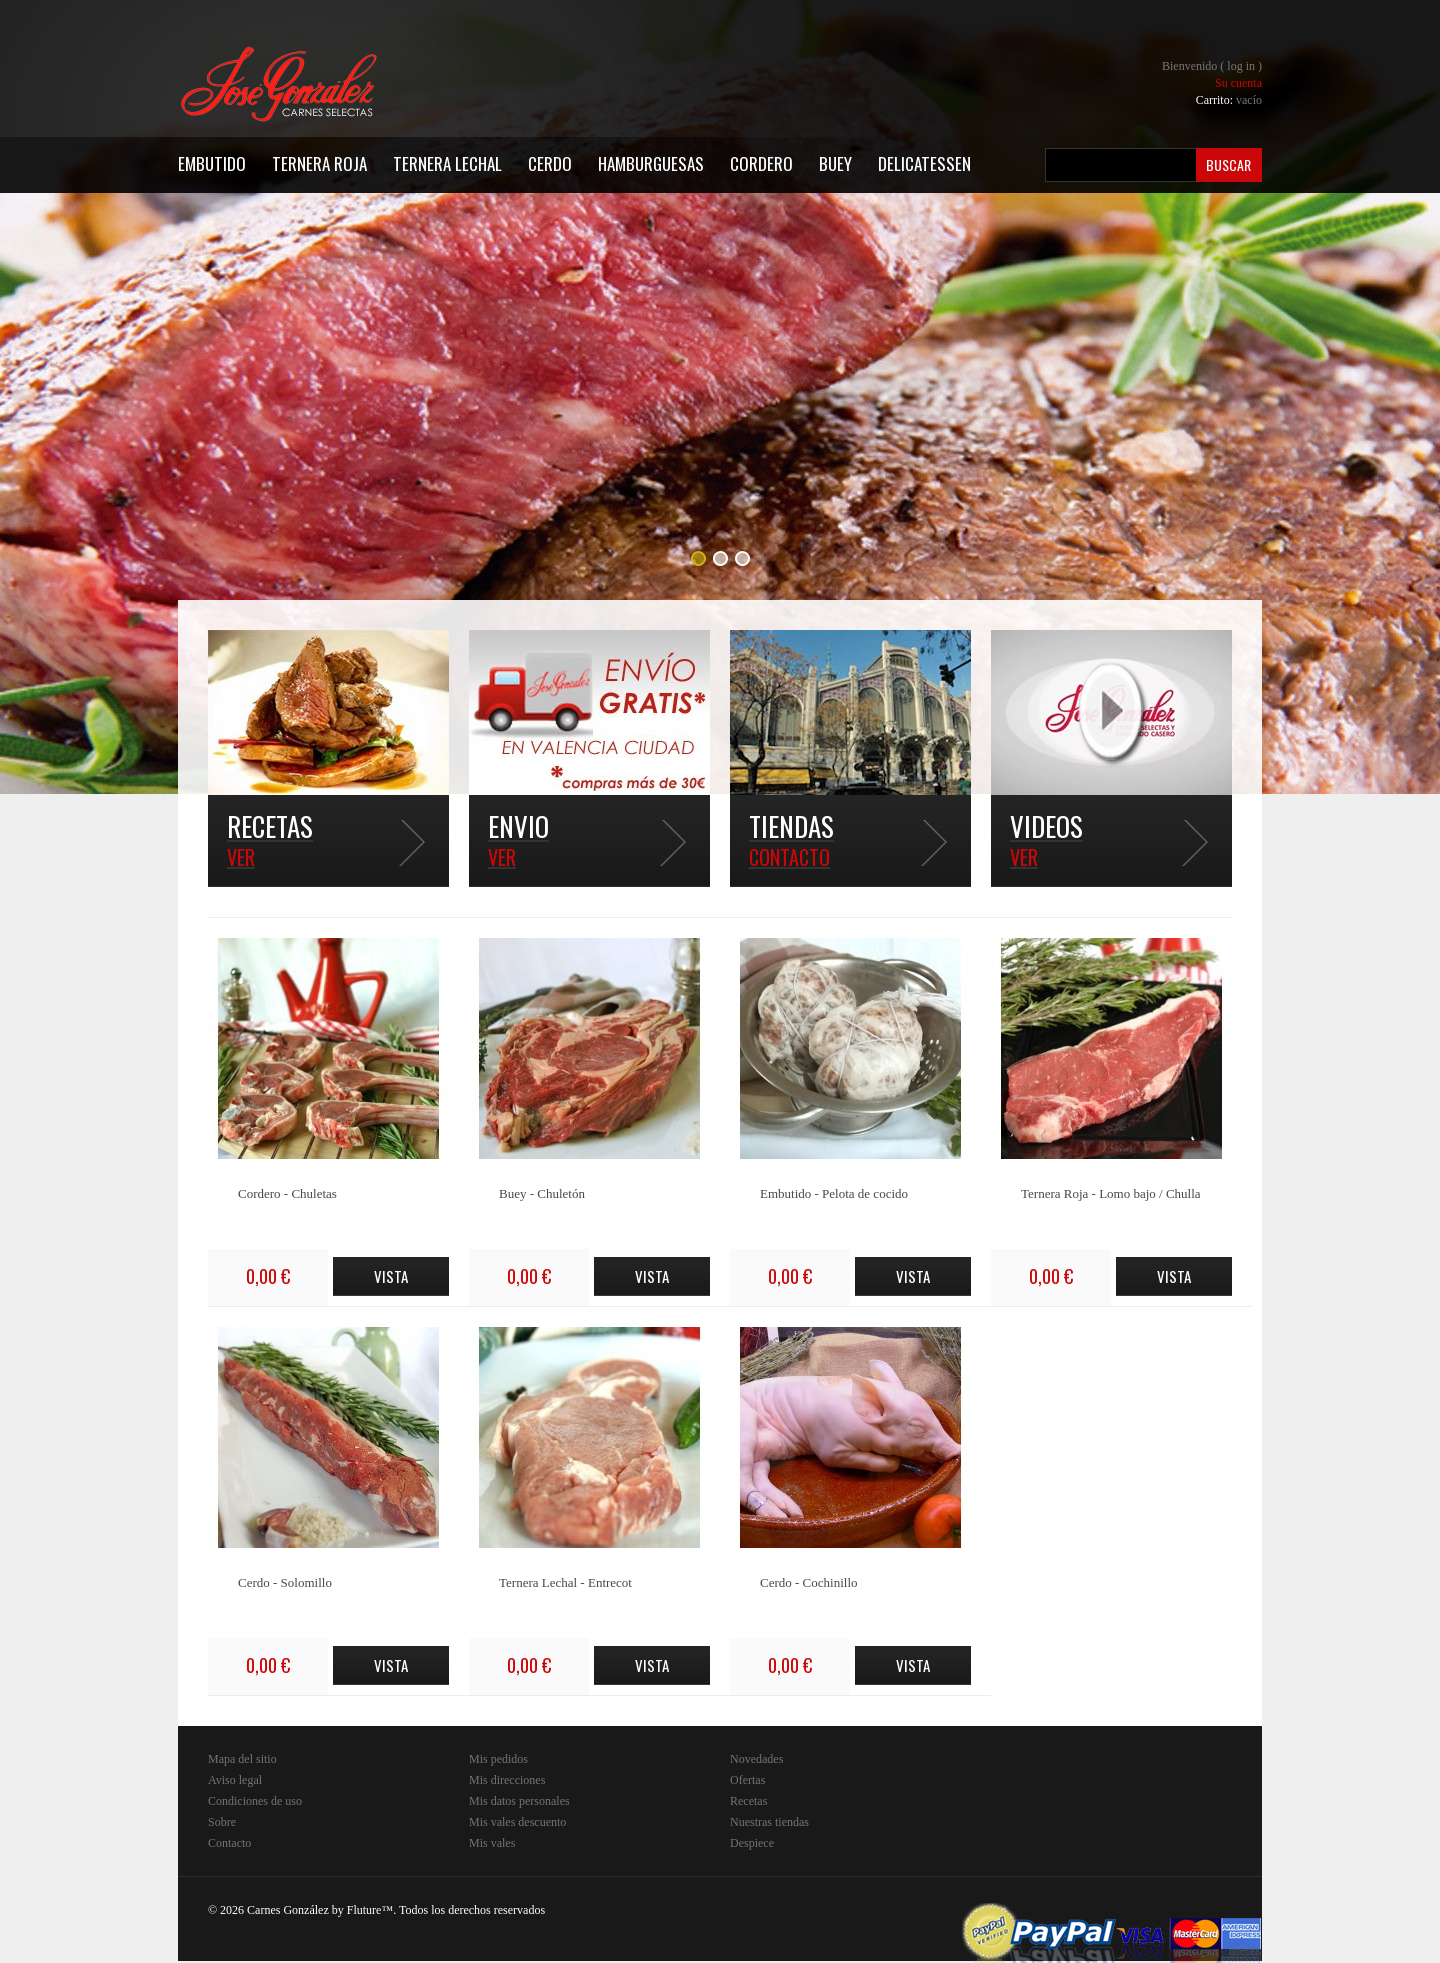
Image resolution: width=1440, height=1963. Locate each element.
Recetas (748, 1801)
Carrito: (1229, 100)
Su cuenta (1238, 83)
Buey (835, 163)
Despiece (752, 1843)
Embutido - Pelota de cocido (834, 1193)
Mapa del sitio (242, 1759)
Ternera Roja (319, 163)
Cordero (761, 163)
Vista (391, 1276)
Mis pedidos (498, 1759)
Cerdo (550, 163)
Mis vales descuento (517, 1822)
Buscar (1228, 164)
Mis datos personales (519, 1801)
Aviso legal (235, 1780)
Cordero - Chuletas (287, 1193)
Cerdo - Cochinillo (809, 1582)
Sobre (222, 1822)
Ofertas (747, 1780)
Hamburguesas (651, 163)
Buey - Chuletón (542, 1193)
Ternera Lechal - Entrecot (565, 1582)
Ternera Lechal (447, 163)
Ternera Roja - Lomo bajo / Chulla (1111, 1193)
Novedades (756, 1759)
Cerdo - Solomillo (285, 1582)
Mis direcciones (507, 1780)
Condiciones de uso (255, 1801)
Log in (1241, 66)
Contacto (229, 1843)
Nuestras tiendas (769, 1822)
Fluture (364, 1910)
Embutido (212, 163)
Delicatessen (924, 163)
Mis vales (492, 1843)
